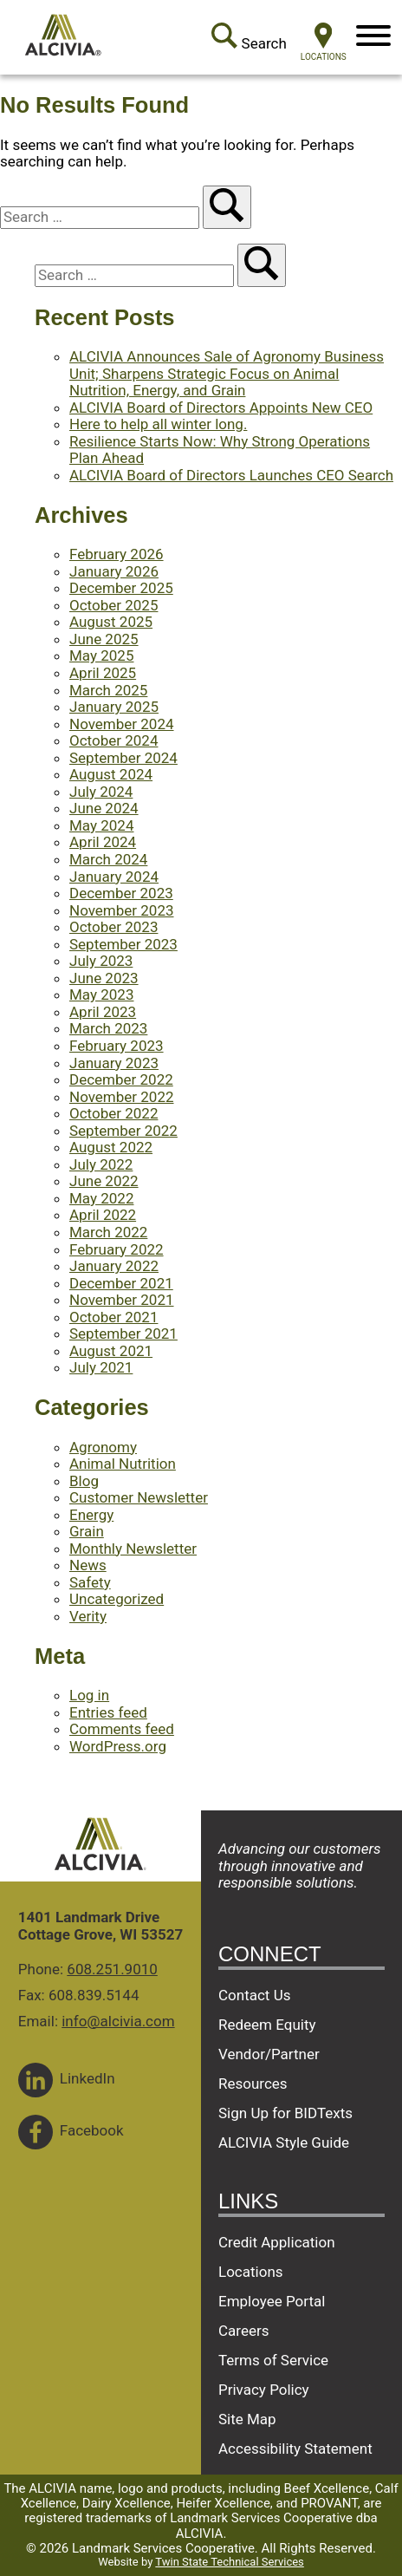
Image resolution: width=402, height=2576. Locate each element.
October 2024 (113, 740)
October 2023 (113, 927)
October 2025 (113, 605)
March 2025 (108, 690)
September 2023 (123, 944)
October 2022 (113, 1113)
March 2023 (108, 1028)
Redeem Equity (267, 2024)
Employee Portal (271, 2301)
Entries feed (108, 1712)
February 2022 (116, 1249)
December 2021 (121, 1283)
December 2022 (121, 1079)
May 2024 (101, 825)
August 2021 (110, 1351)
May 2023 (101, 994)
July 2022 (101, 1164)
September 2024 (123, 757)
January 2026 (114, 571)
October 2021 (113, 1317)
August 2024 (110, 774)
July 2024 (101, 791)
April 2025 (102, 672)
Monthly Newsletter (133, 1548)
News (88, 1565)
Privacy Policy (263, 2389)
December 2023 (121, 893)
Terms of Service (273, 2360)
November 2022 (121, 1096)
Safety (90, 1582)
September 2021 (123, 1333)
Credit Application (276, 2242)
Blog (84, 1481)
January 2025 (114, 706)
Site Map (247, 2419)
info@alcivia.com (118, 2021)
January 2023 (114, 1063)
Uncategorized (116, 1599)
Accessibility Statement (295, 2448)
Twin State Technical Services (229, 2561)
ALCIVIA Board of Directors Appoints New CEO (221, 407)
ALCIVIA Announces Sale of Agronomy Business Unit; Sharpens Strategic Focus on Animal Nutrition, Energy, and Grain (226, 373)
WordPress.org (117, 1746)
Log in (89, 1695)
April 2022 (102, 1214)
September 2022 (123, 1130)
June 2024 (104, 808)
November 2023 (121, 910)
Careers (243, 2330)
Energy (91, 1514)
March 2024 (108, 859)
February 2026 (116, 554)
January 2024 (114, 876)
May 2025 (101, 655)
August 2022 (110, 1147)
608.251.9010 (112, 1969)
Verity (88, 1616)
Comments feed (121, 1729)
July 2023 (101, 960)
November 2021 (121, 1299)
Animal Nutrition (122, 1463)
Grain (86, 1531)
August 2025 (110, 621)
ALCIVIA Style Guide (283, 2142)
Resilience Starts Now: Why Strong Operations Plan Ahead (219, 450)
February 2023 (116, 1045)
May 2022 (101, 1198)
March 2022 (108, 1232)
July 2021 (101, 1367)
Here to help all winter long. (158, 424)
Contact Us (254, 1995)
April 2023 (102, 1012)
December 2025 (121, 588)
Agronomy (103, 1447)
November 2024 (121, 724)
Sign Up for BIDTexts (285, 2113)
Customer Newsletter (138, 1497)
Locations (250, 2271)
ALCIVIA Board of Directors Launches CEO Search (231, 475)
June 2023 (104, 978)
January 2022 (114, 1266)
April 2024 (102, 842)
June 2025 (104, 639)
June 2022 (104, 1181)
